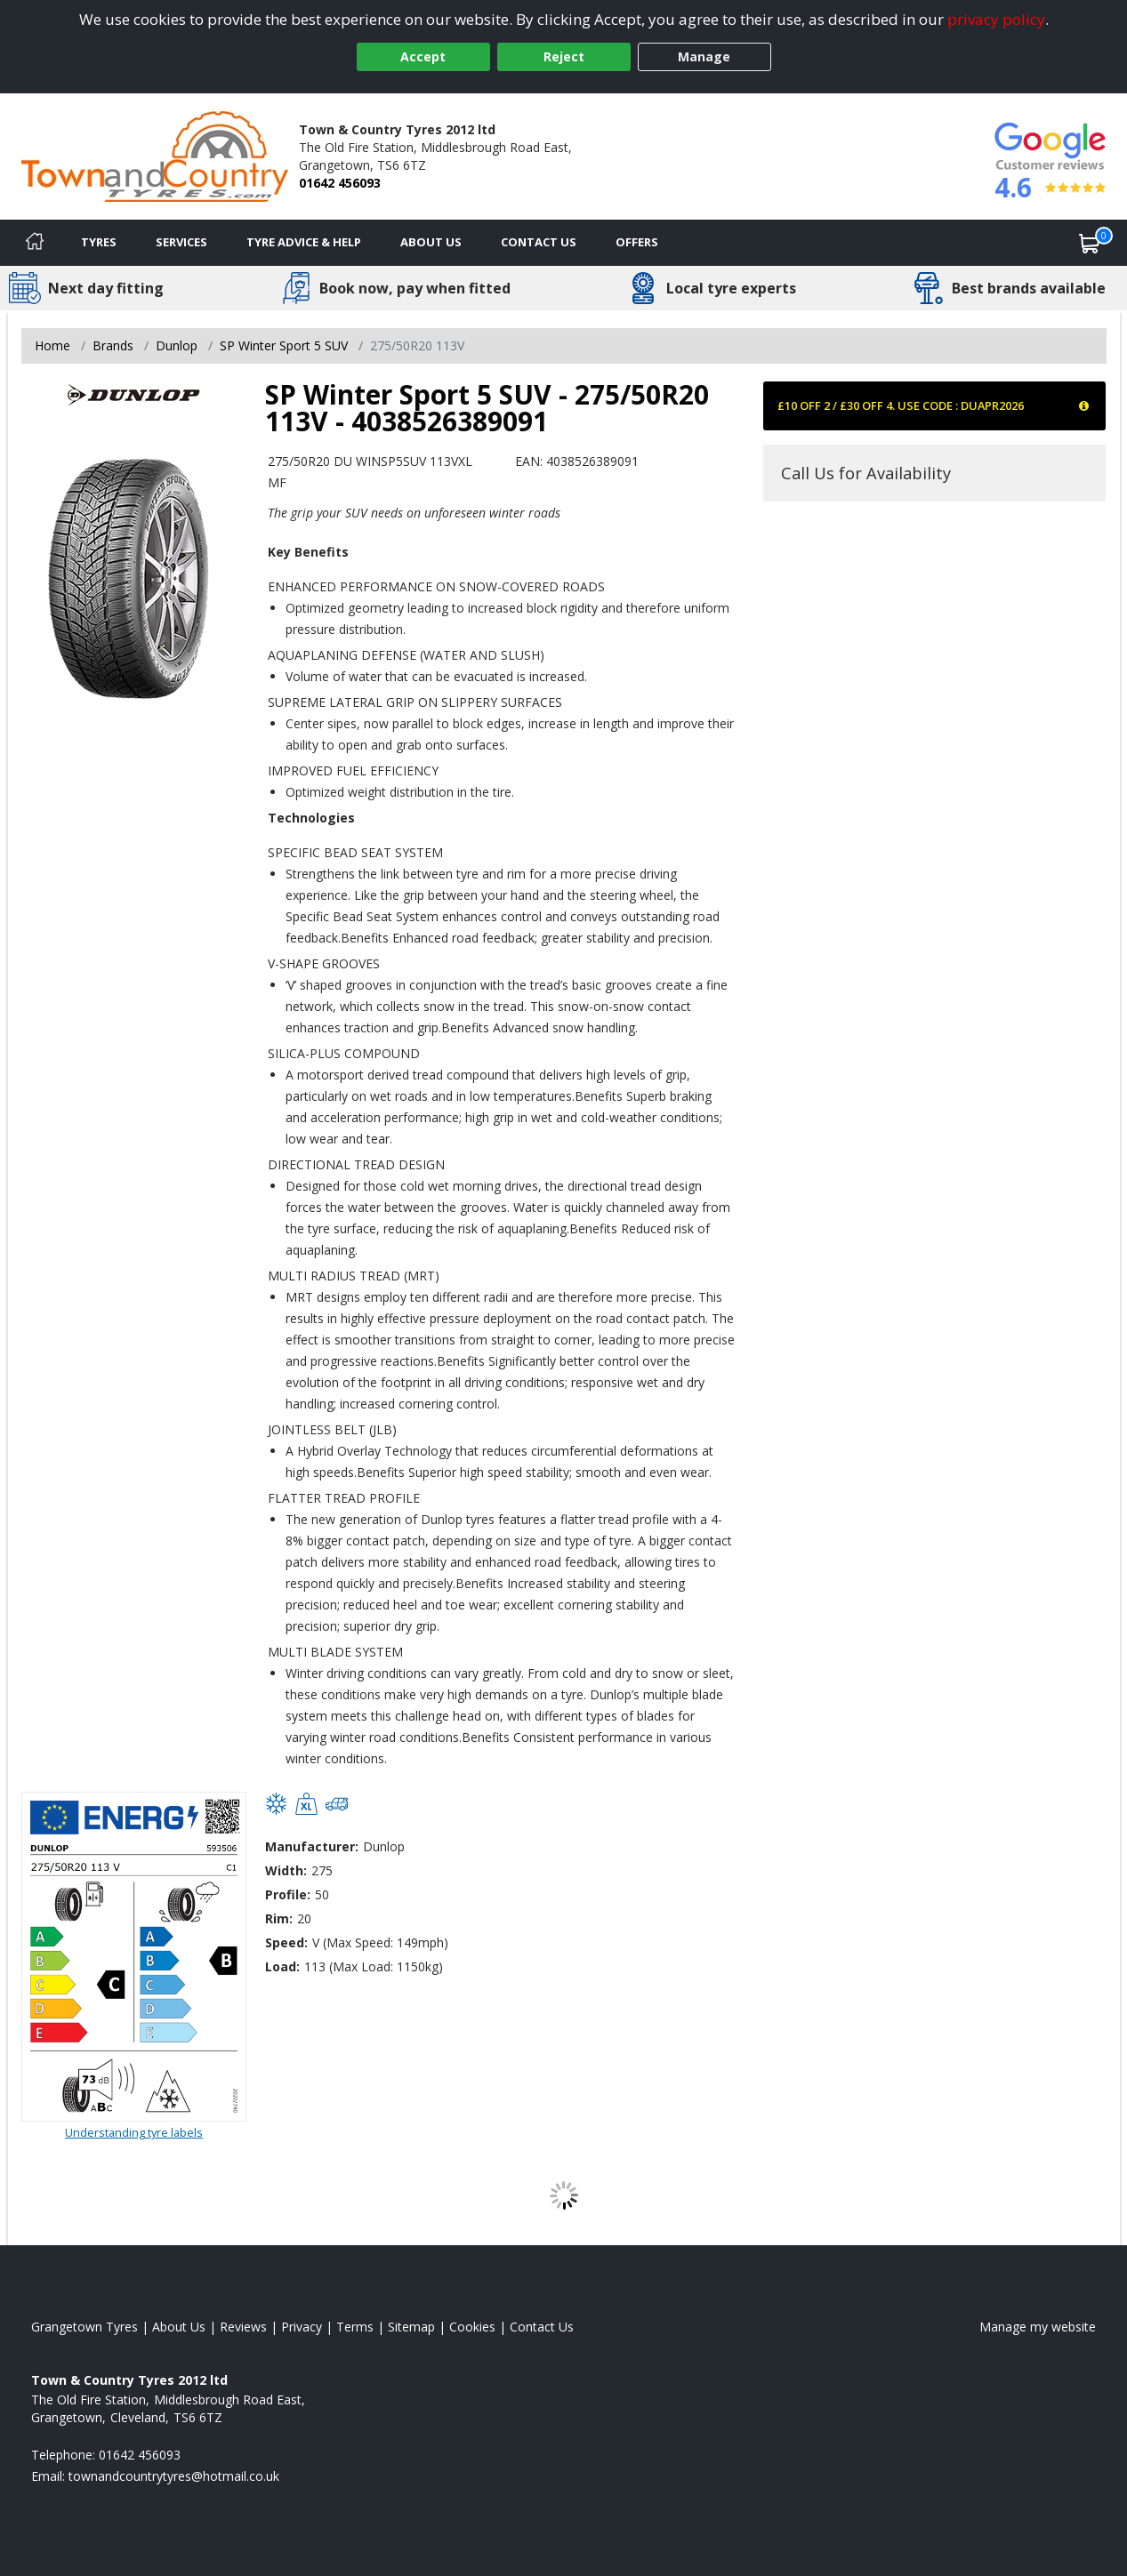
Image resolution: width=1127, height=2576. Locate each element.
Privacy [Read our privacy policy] (301, 2326)
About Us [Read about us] (178, 2326)
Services (181, 242)
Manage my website (1037, 2326)
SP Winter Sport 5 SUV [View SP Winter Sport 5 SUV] (284, 345)
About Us (431, 242)
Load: (282, 1966)
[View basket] (1089, 243)
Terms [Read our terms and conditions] (355, 2326)
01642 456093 (340, 182)
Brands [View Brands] (113, 345)
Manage (704, 56)
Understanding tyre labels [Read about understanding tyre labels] (134, 2132)
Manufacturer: (311, 1846)
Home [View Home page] (52, 345)
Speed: (286, 1942)
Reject (563, 56)
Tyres (99, 242)
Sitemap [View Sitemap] (411, 2326)
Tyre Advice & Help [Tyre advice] (303, 242)
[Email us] (173, 2476)
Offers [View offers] (637, 242)
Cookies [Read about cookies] (472, 2326)
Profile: (287, 1894)
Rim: (279, 1918)
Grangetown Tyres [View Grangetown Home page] (84, 2326)
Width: (286, 1870)
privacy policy (996, 19)
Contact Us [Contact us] (538, 242)
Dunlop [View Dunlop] (176, 345)
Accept (423, 56)
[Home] (34, 243)
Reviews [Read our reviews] (243, 2326)
